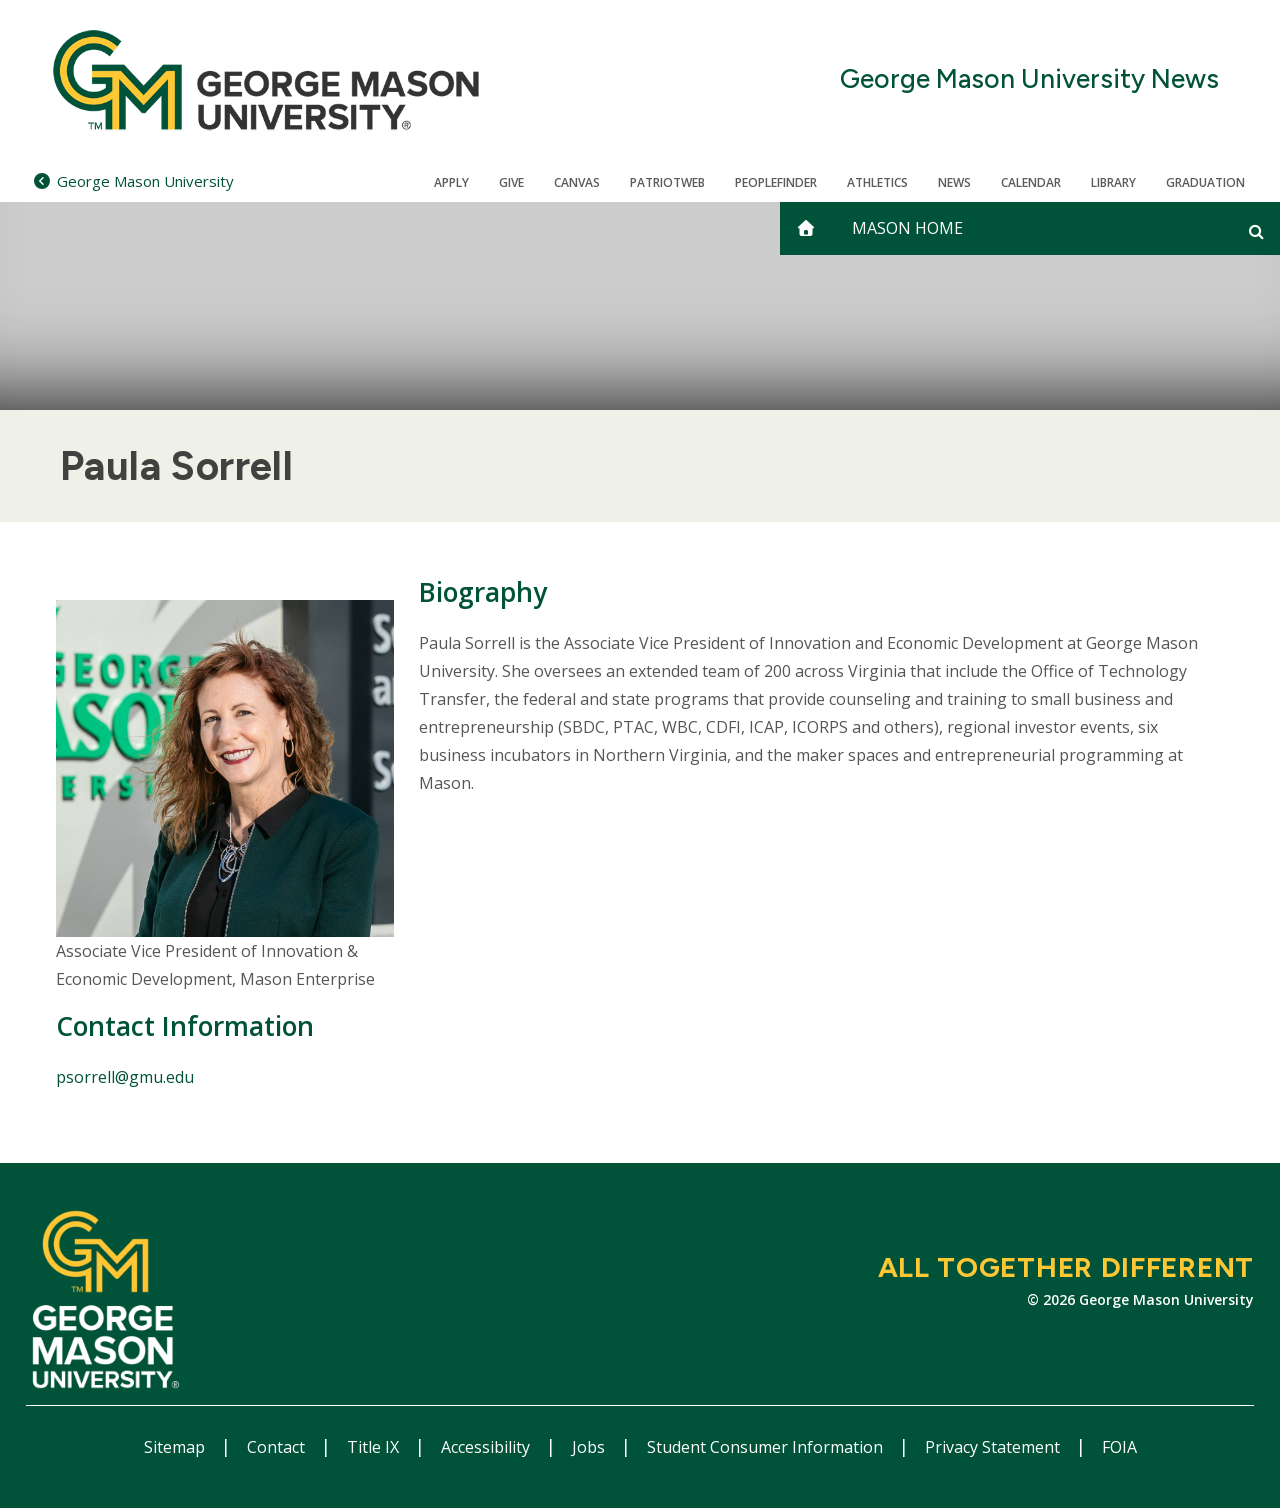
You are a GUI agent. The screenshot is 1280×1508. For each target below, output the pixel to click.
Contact (278, 1447)
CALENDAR (1031, 182)
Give (511, 182)
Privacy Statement (994, 1447)
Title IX (375, 1447)
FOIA (1119, 1447)
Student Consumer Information (767, 1447)
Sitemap (176, 1447)
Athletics (877, 182)
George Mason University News (1029, 79)
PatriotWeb (667, 182)
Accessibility (487, 1447)
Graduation (1205, 182)
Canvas (577, 182)
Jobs (590, 1447)
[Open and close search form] (1256, 231)
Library (1113, 182)
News (954, 182)
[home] (806, 228)
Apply (451, 182)
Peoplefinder (776, 182)
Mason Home (907, 228)
